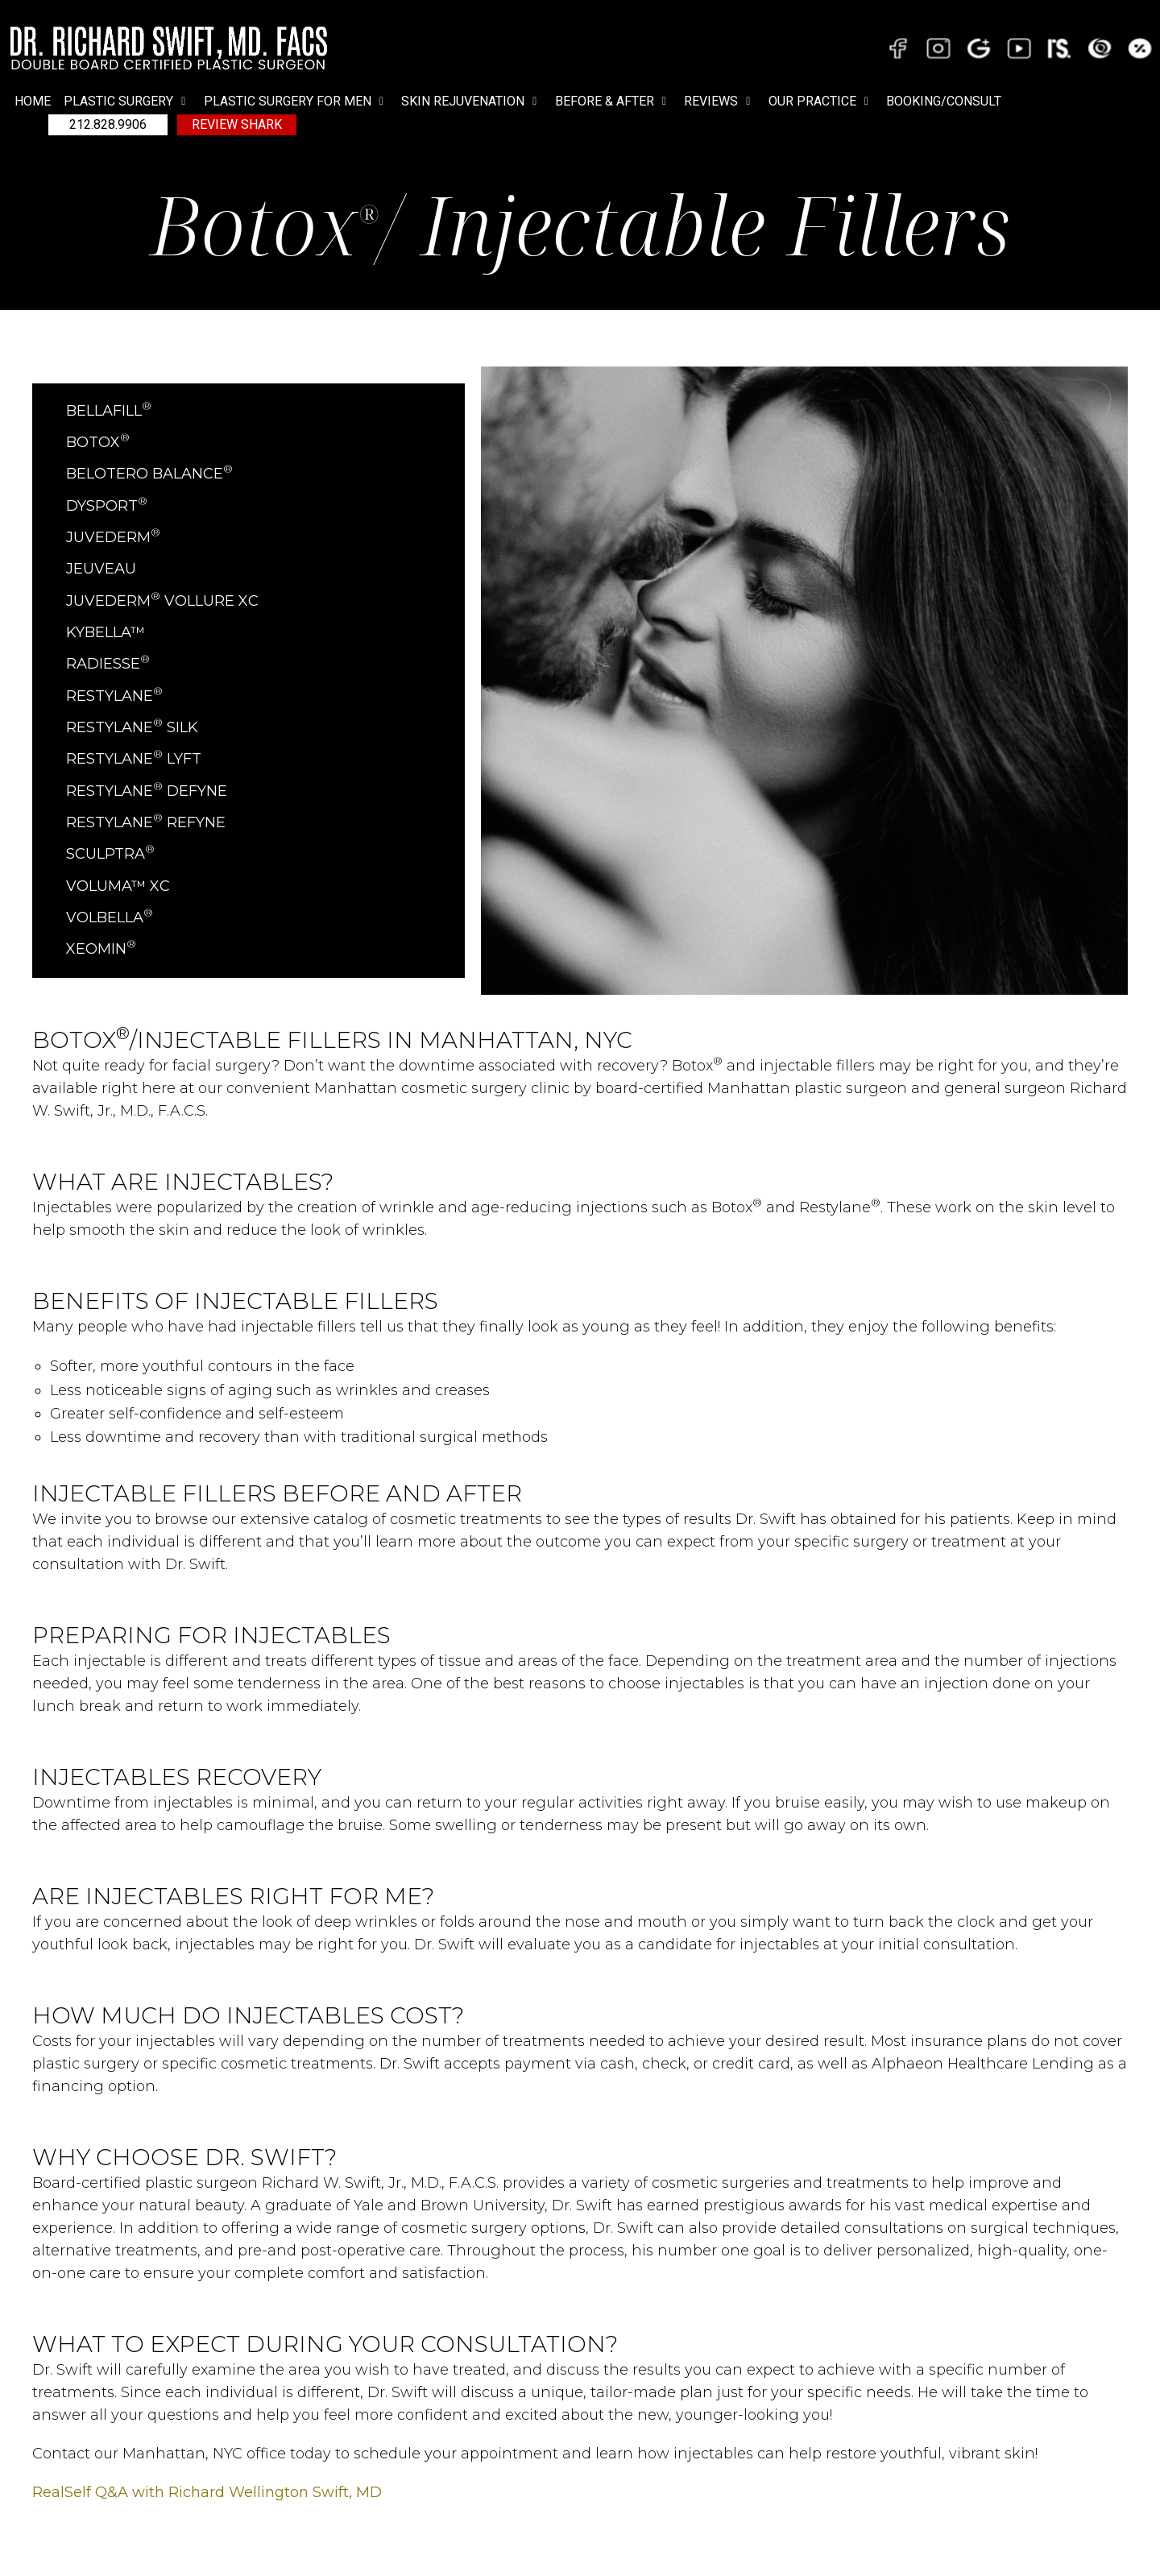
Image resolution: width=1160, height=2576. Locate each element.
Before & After (613, 101)
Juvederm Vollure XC (162, 601)
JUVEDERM (113, 537)
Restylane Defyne (146, 791)
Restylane (114, 696)
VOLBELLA (109, 917)
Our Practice (821, 101)
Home (32, 101)
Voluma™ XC (118, 886)
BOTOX (98, 442)
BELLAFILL (108, 411)
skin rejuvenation (471, 101)
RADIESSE (108, 664)
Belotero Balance (149, 473)
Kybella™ (105, 632)
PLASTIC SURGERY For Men (296, 101)
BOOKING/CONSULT (943, 101)
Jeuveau (101, 569)
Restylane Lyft (133, 759)
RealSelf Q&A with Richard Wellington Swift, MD (207, 2492)
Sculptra (110, 854)
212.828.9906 (108, 124)
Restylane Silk (132, 727)
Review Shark (237, 124)
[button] (127, 101)
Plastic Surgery (127, 101)
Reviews (720, 101)
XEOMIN (101, 949)
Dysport (106, 506)
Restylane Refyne (146, 822)
